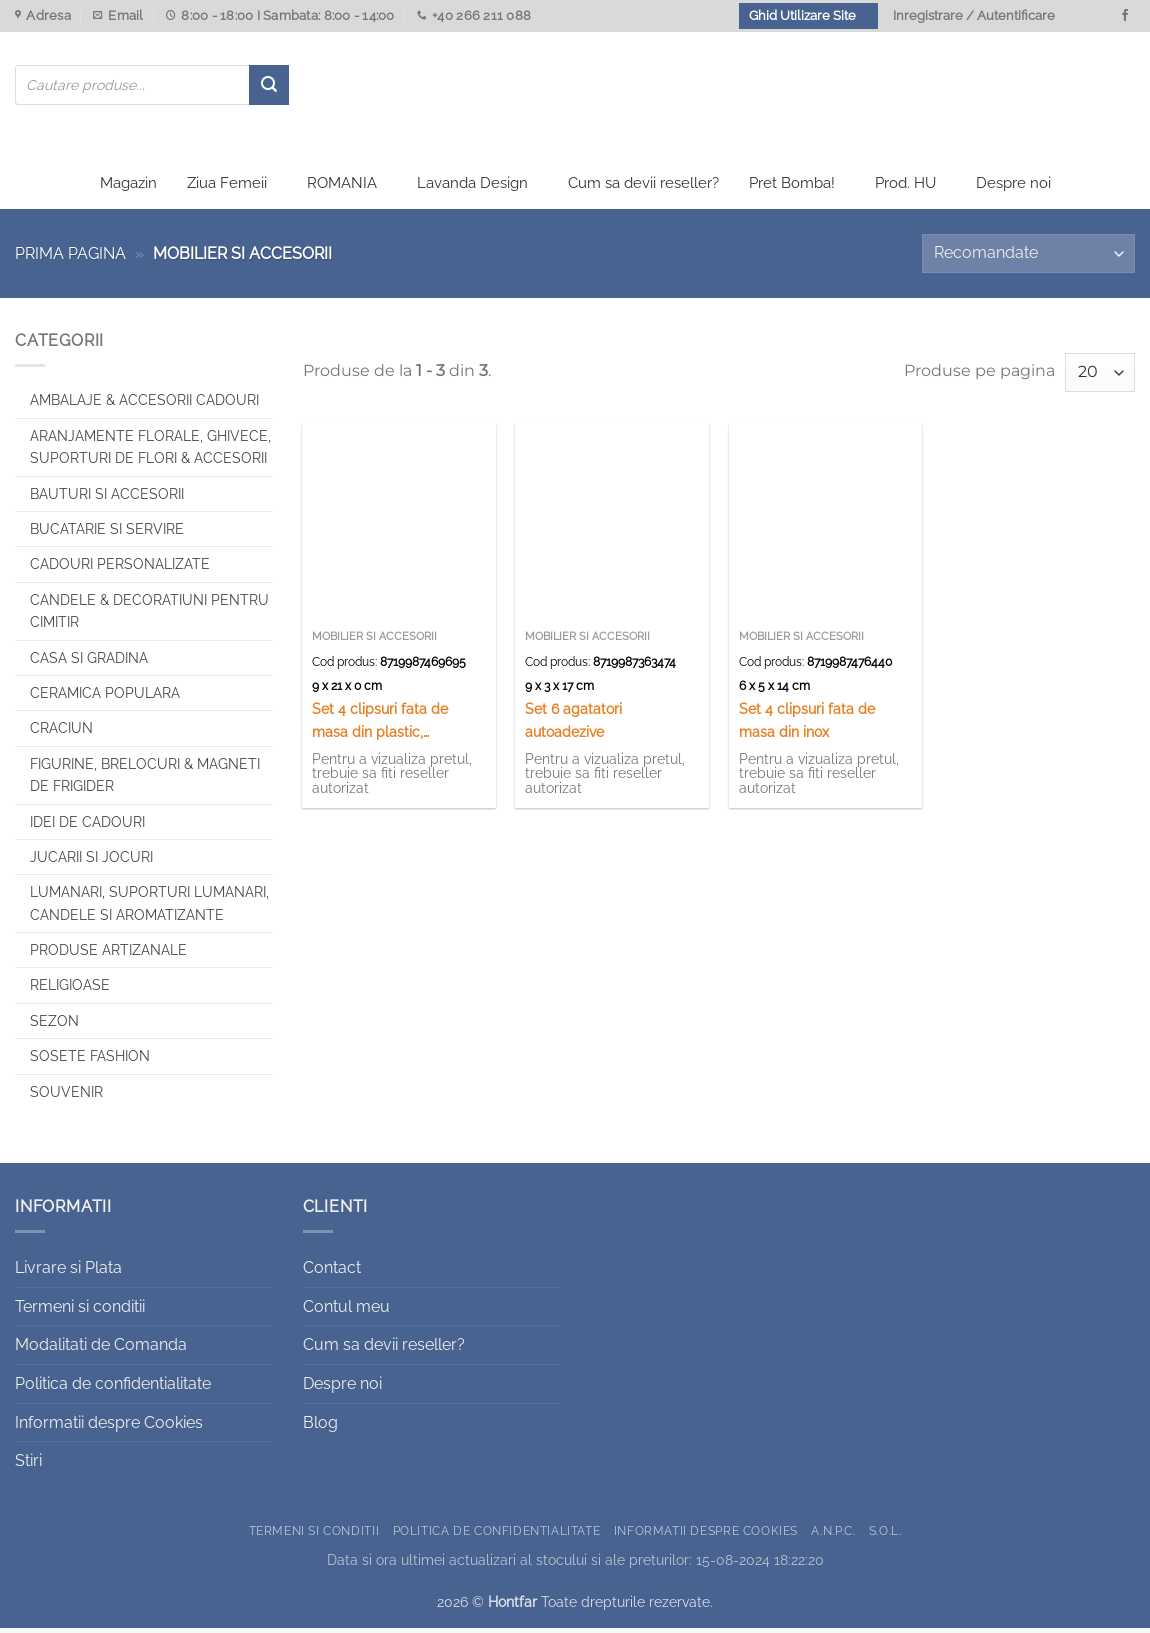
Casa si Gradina (89, 662)
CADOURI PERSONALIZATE (120, 569)
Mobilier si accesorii (374, 640)
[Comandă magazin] (1028, 258)
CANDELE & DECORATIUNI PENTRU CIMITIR (149, 615)
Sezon (54, 1025)
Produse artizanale (108, 955)
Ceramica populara (105, 698)
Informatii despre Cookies (109, 1426)
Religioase (70, 990)
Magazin (128, 188)
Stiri (28, 1465)
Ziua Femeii (227, 188)
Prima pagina (70, 258)
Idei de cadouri (87, 826)
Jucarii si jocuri (91, 862)
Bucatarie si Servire (107, 534)
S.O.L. (885, 1534)
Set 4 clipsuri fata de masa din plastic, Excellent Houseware (381, 726)
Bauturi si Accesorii (107, 498)
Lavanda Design (472, 188)
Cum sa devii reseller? (643, 188)
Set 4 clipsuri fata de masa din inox (807, 725)
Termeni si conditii (80, 1310)
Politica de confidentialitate (113, 1388)
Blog (320, 1426)
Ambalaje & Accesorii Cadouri (144, 405)
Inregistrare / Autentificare (974, 15)
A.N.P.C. (833, 1534)
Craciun (61, 733)
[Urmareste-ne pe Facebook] (1125, 16)
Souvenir (66, 1096)
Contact (332, 1272)
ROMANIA (342, 188)
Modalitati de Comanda (101, 1349)
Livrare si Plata (68, 1272)
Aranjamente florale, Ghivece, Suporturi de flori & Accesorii (150, 451)
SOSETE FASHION (90, 1061)
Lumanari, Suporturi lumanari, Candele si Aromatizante (149, 908)
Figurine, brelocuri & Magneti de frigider (145, 779)
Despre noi (1013, 188)
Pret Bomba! (792, 188)
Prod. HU (905, 188)
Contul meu (346, 1310)
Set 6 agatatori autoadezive (573, 725)
